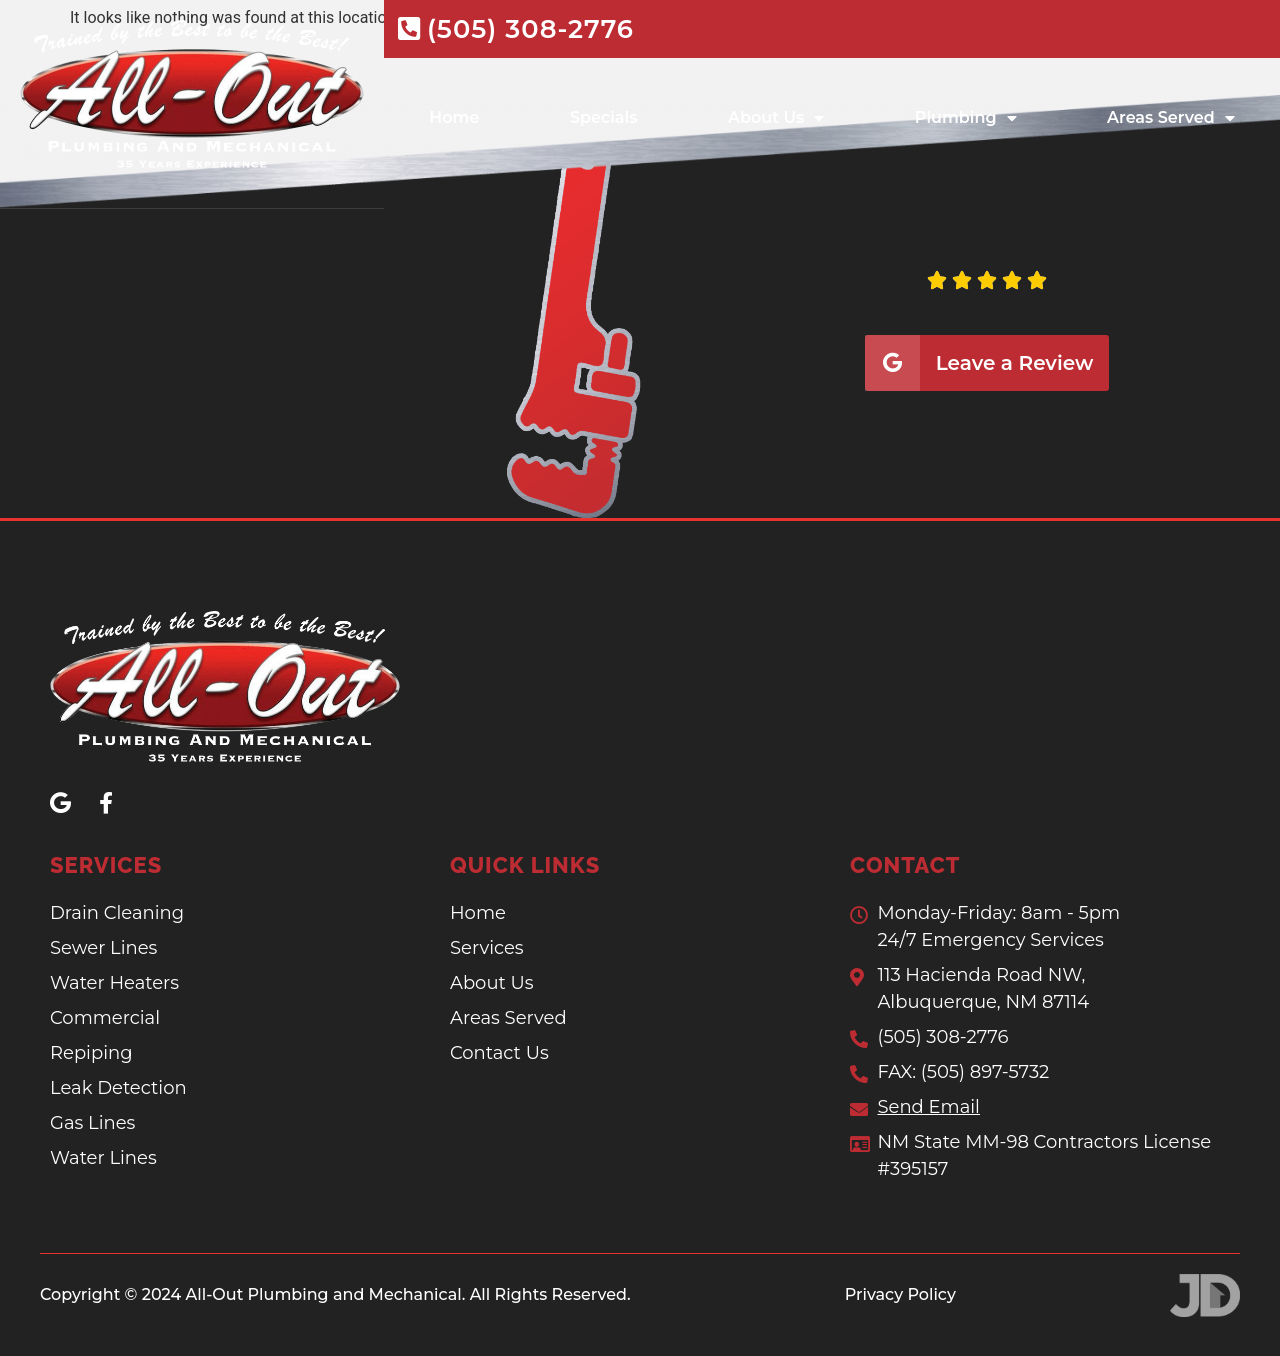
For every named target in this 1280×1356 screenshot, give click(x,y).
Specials (603, 115)
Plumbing (966, 116)
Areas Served (1171, 116)
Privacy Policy (900, 1293)
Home (454, 115)
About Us (776, 116)
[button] (734, 314)
